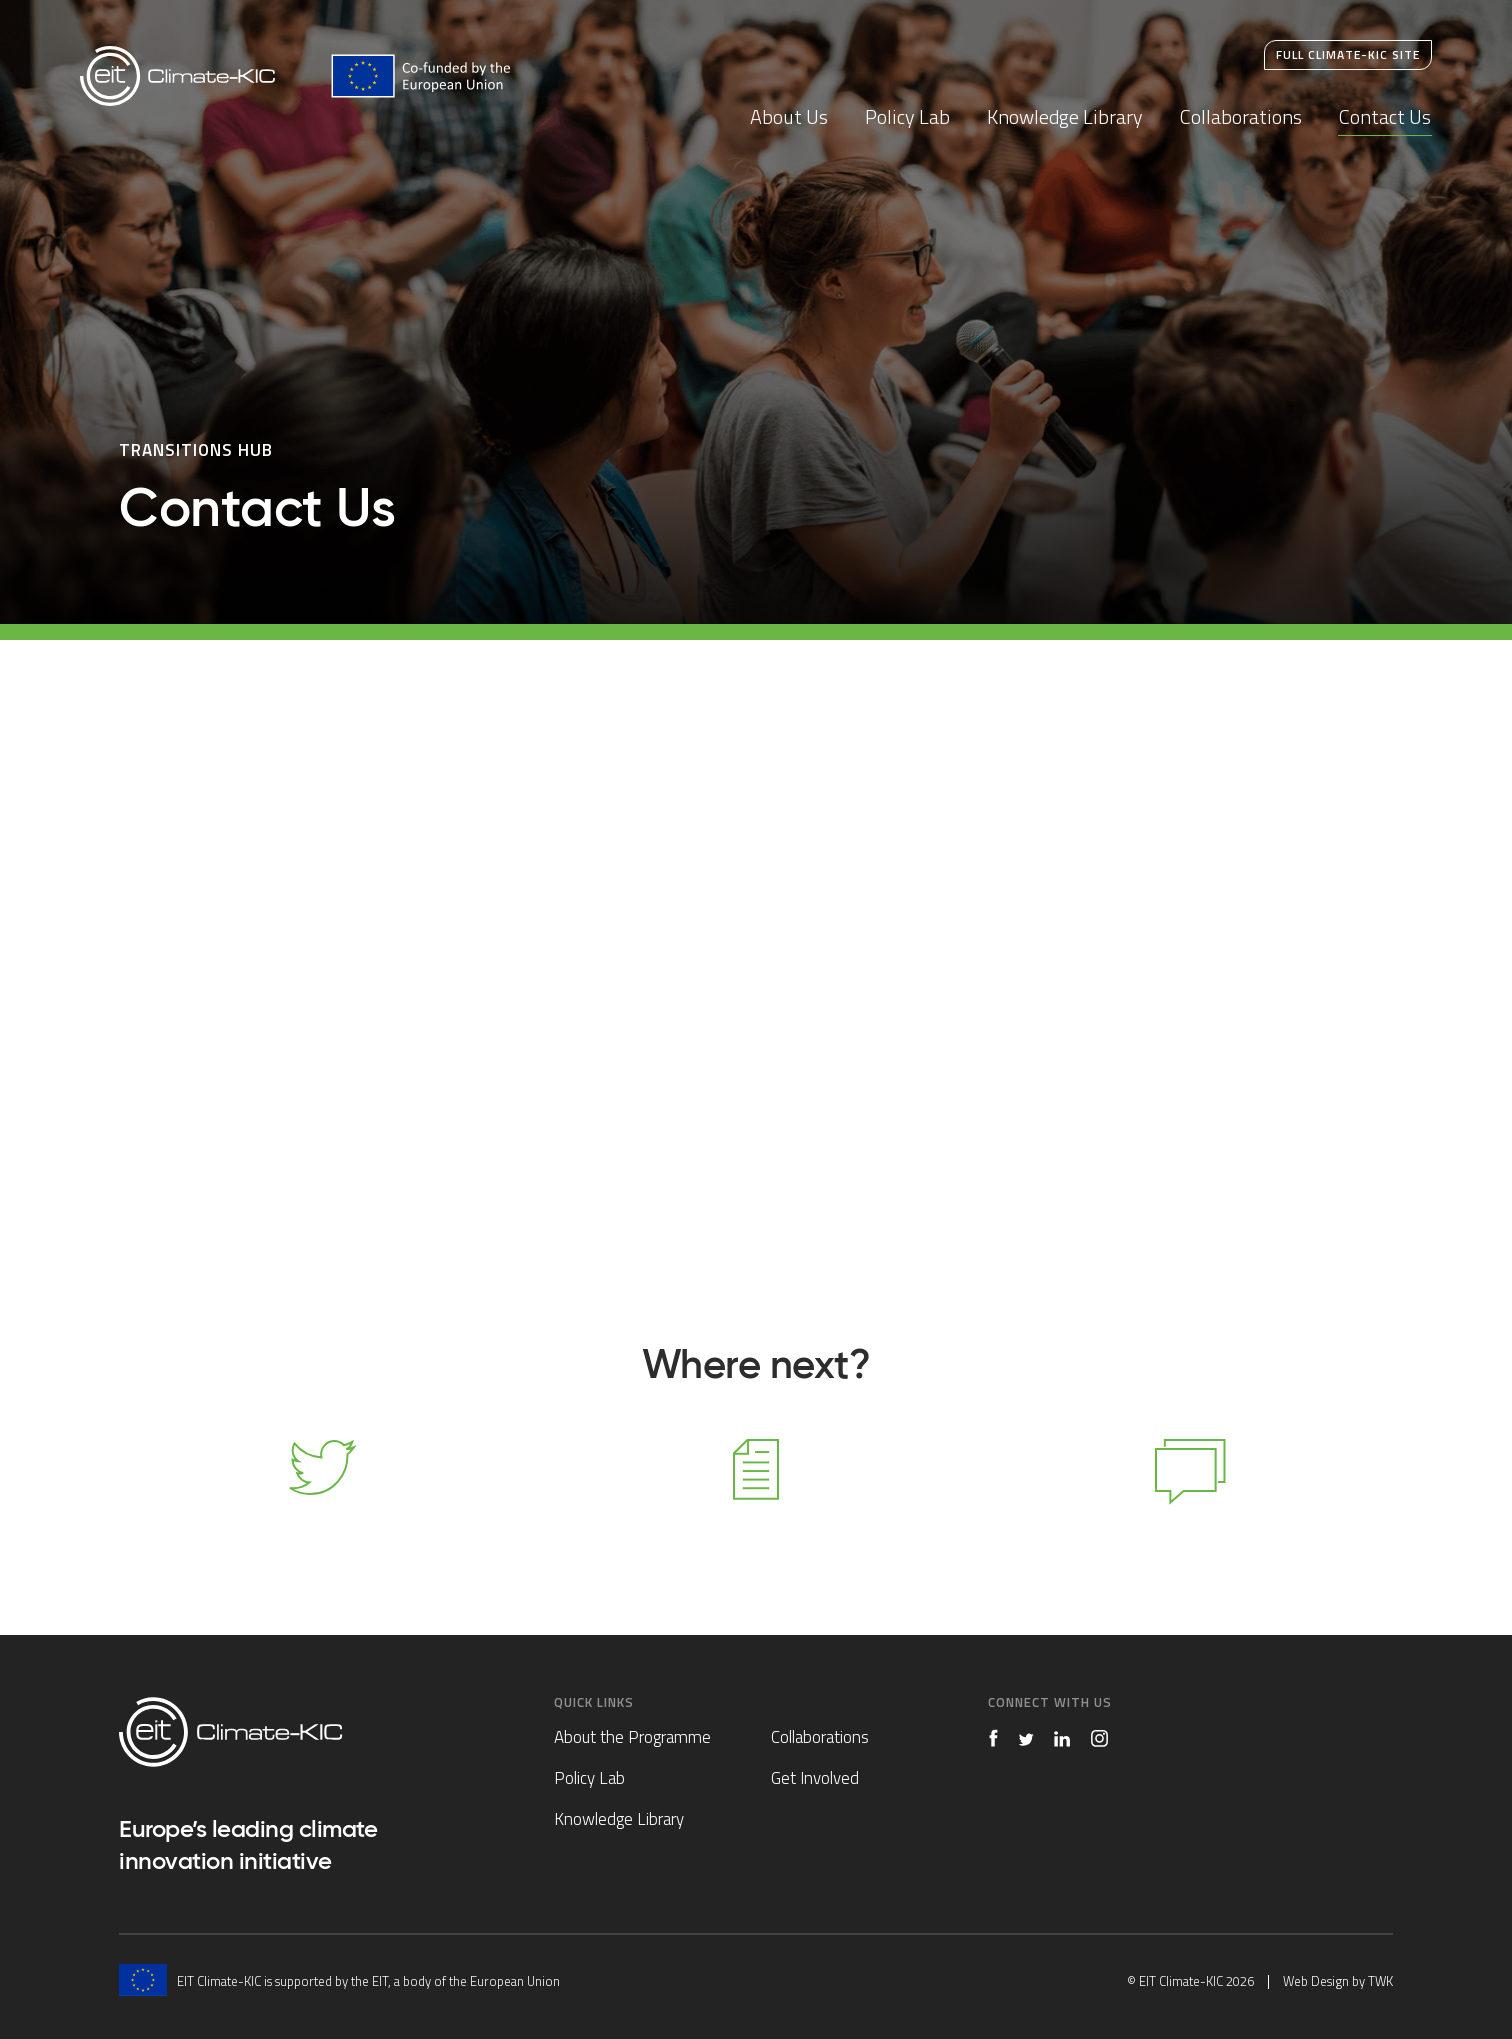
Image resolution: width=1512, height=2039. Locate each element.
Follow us (321, 1497)
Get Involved (815, 1778)
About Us (789, 116)
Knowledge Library (1065, 116)
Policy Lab (907, 116)
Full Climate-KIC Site (1348, 54)
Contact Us (1385, 116)
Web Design (1316, 1981)
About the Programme (632, 1737)
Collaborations (1241, 116)
